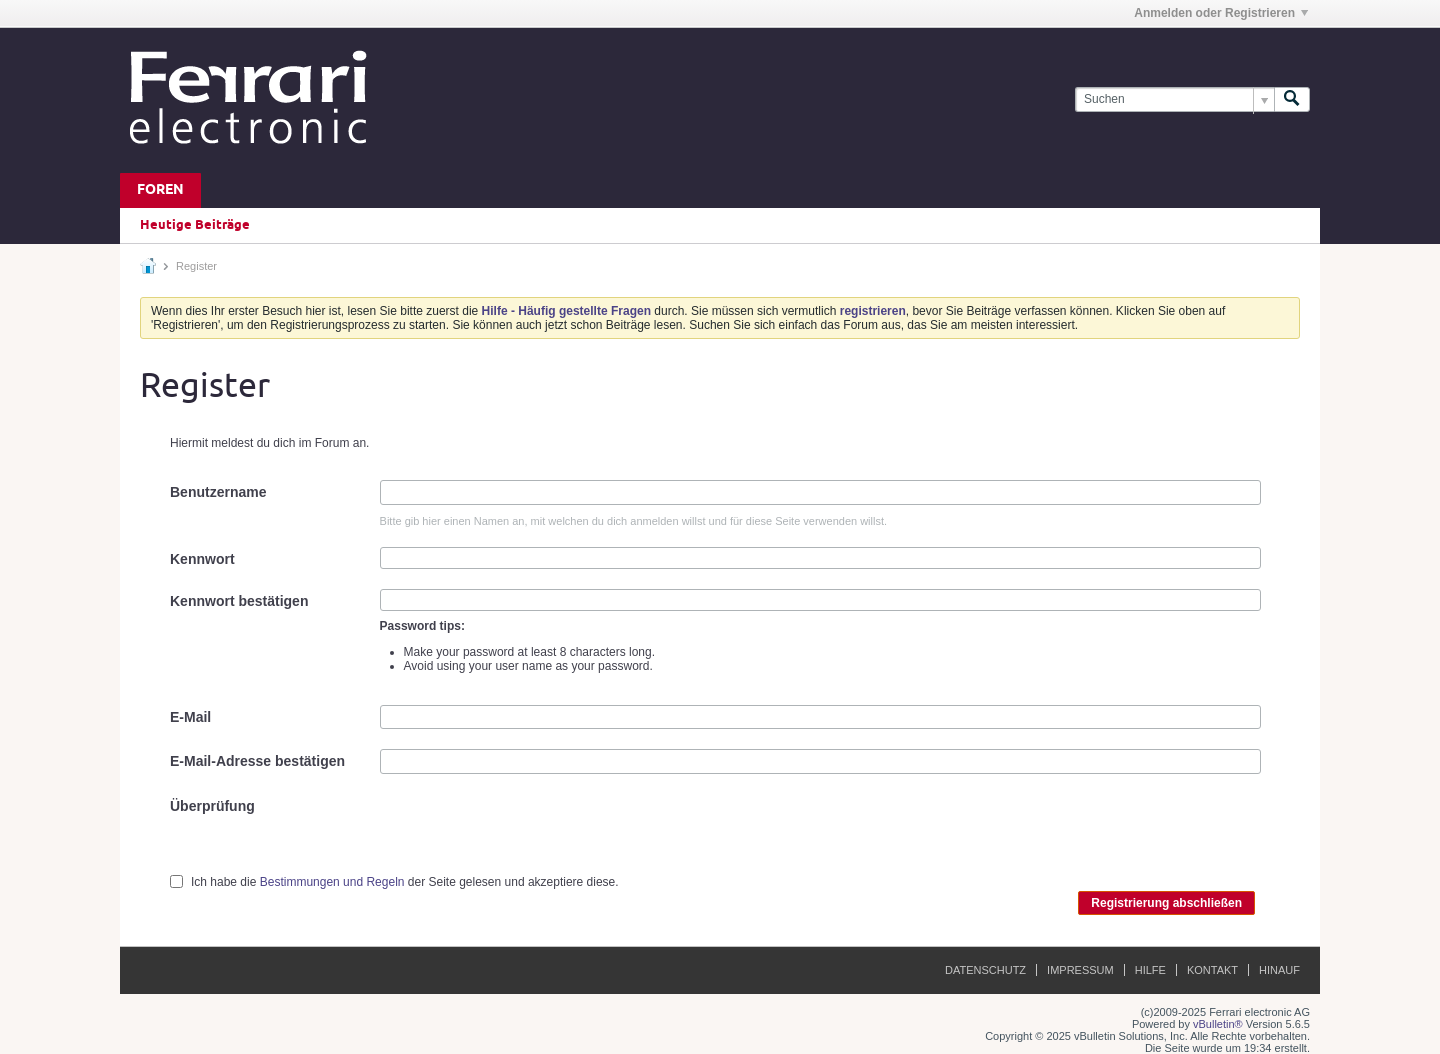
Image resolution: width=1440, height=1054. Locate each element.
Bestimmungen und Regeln (332, 882)
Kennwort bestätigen (239, 601)
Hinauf (1279, 970)
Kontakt (1212, 970)
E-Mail (190, 717)
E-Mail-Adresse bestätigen (257, 761)
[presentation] (532, 833)
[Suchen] (1174, 99)
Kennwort (202, 559)
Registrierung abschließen (1166, 903)
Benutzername (218, 492)
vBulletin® (1218, 1024)
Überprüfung (212, 806)
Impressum (1080, 970)
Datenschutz (985, 970)
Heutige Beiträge (195, 225)
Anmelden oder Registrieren (1221, 13)
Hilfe (1150, 970)
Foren (160, 190)
